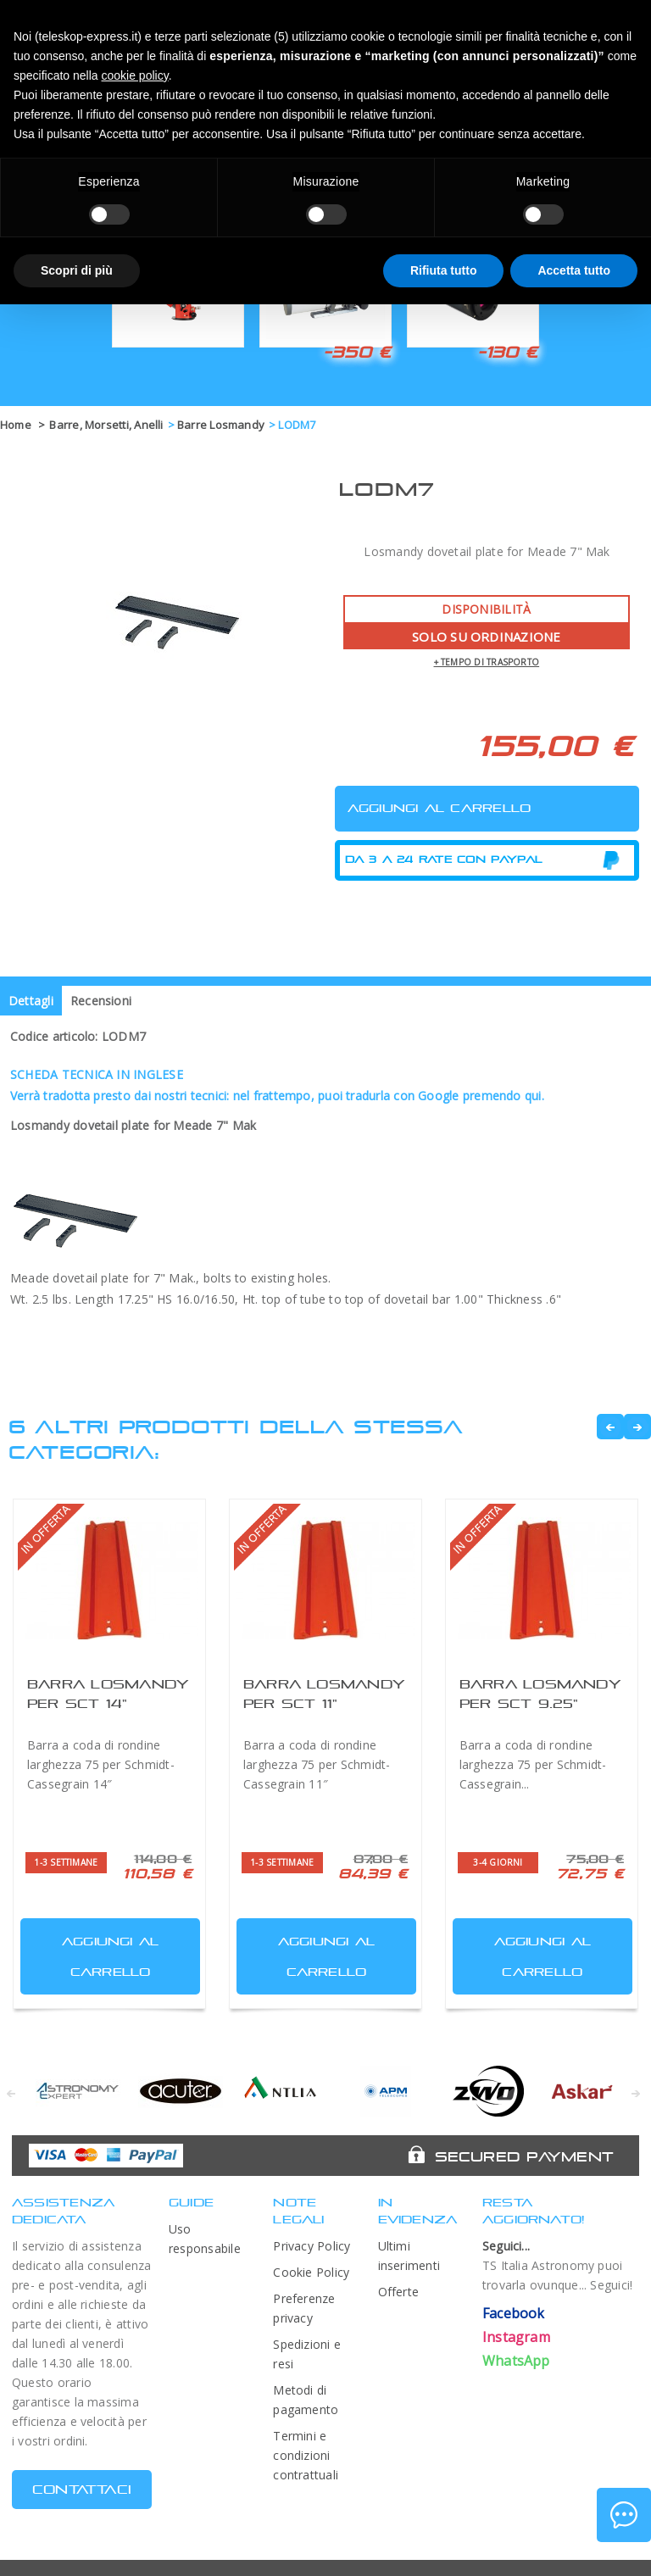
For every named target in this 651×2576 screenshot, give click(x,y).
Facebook (513, 2313)
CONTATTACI (81, 2489)
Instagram (516, 2337)
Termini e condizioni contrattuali (305, 2455)
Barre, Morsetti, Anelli (106, 424)
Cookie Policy (311, 2272)
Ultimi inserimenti (409, 2255)
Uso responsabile (205, 2238)
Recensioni (100, 1001)
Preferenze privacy (304, 2308)
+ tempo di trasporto (487, 662)
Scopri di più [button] (77, 270)
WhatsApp (516, 2360)
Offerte (399, 2292)
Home (15, 424)
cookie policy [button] (135, 75)
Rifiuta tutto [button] (443, 270)
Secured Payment (524, 2156)
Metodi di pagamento (305, 2399)
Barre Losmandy (220, 424)
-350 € (357, 351)
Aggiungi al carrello (92, 1952)
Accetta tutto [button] (573, 270)
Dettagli (30, 1001)
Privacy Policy (311, 2246)
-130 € (507, 351)
